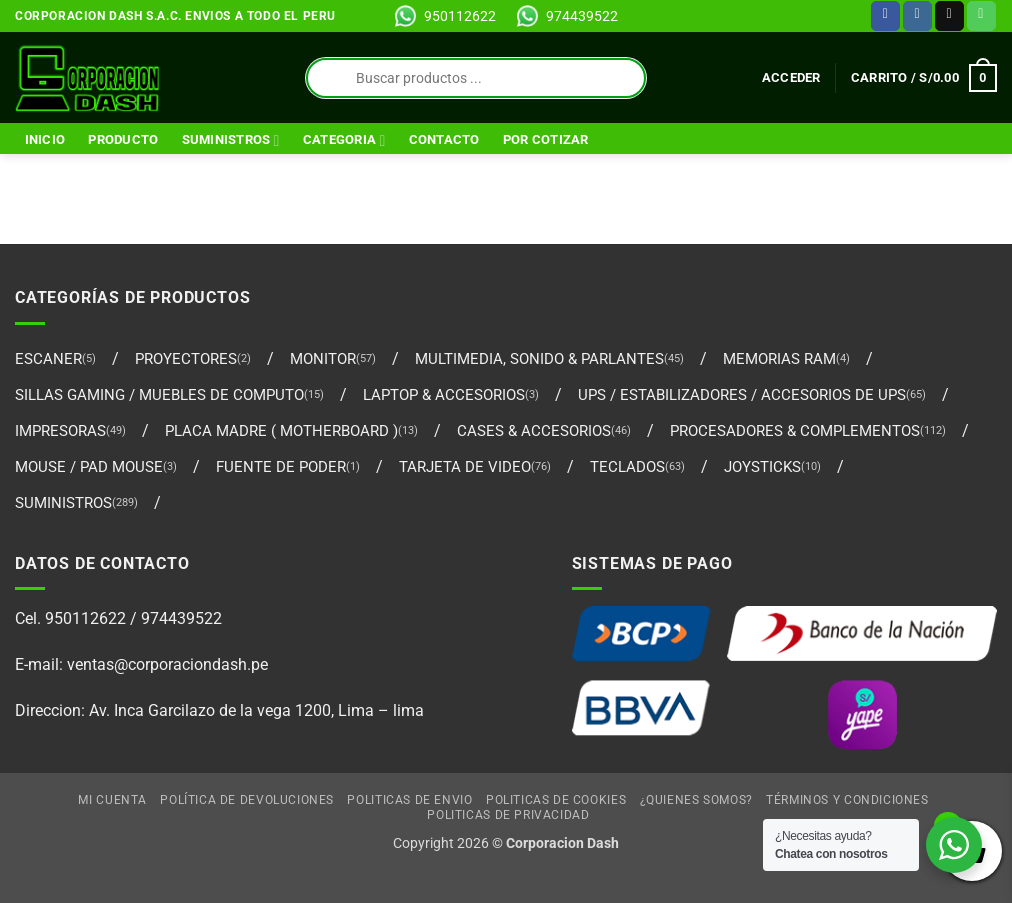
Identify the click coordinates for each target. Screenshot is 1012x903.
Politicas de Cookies (556, 800)
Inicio (45, 139)
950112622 (460, 16)
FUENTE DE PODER (281, 467)
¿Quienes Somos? (696, 800)
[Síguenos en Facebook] (885, 16)
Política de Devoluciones (247, 800)
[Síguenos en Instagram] (917, 16)
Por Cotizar (546, 139)
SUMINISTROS (231, 140)
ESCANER (48, 359)
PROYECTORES (186, 359)
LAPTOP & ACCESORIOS (444, 395)
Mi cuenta (112, 800)
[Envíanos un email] (949, 16)
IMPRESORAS (60, 431)
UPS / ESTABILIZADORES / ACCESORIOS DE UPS (742, 395)
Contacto (444, 139)
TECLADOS (627, 467)
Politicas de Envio (409, 800)
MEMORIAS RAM (779, 359)
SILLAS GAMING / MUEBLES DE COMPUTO (159, 395)
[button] (791, 78)
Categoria (344, 140)
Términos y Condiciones (847, 800)
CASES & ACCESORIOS (534, 431)
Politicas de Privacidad (508, 815)
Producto (123, 139)
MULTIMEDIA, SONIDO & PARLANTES (539, 359)
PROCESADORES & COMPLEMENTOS (795, 431)
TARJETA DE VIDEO (465, 467)
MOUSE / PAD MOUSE (89, 467)
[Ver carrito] (924, 78)
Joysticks (762, 467)
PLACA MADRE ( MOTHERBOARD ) (281, 431)
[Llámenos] (981, 16)
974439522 (582, 16)
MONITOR (323, 359)
